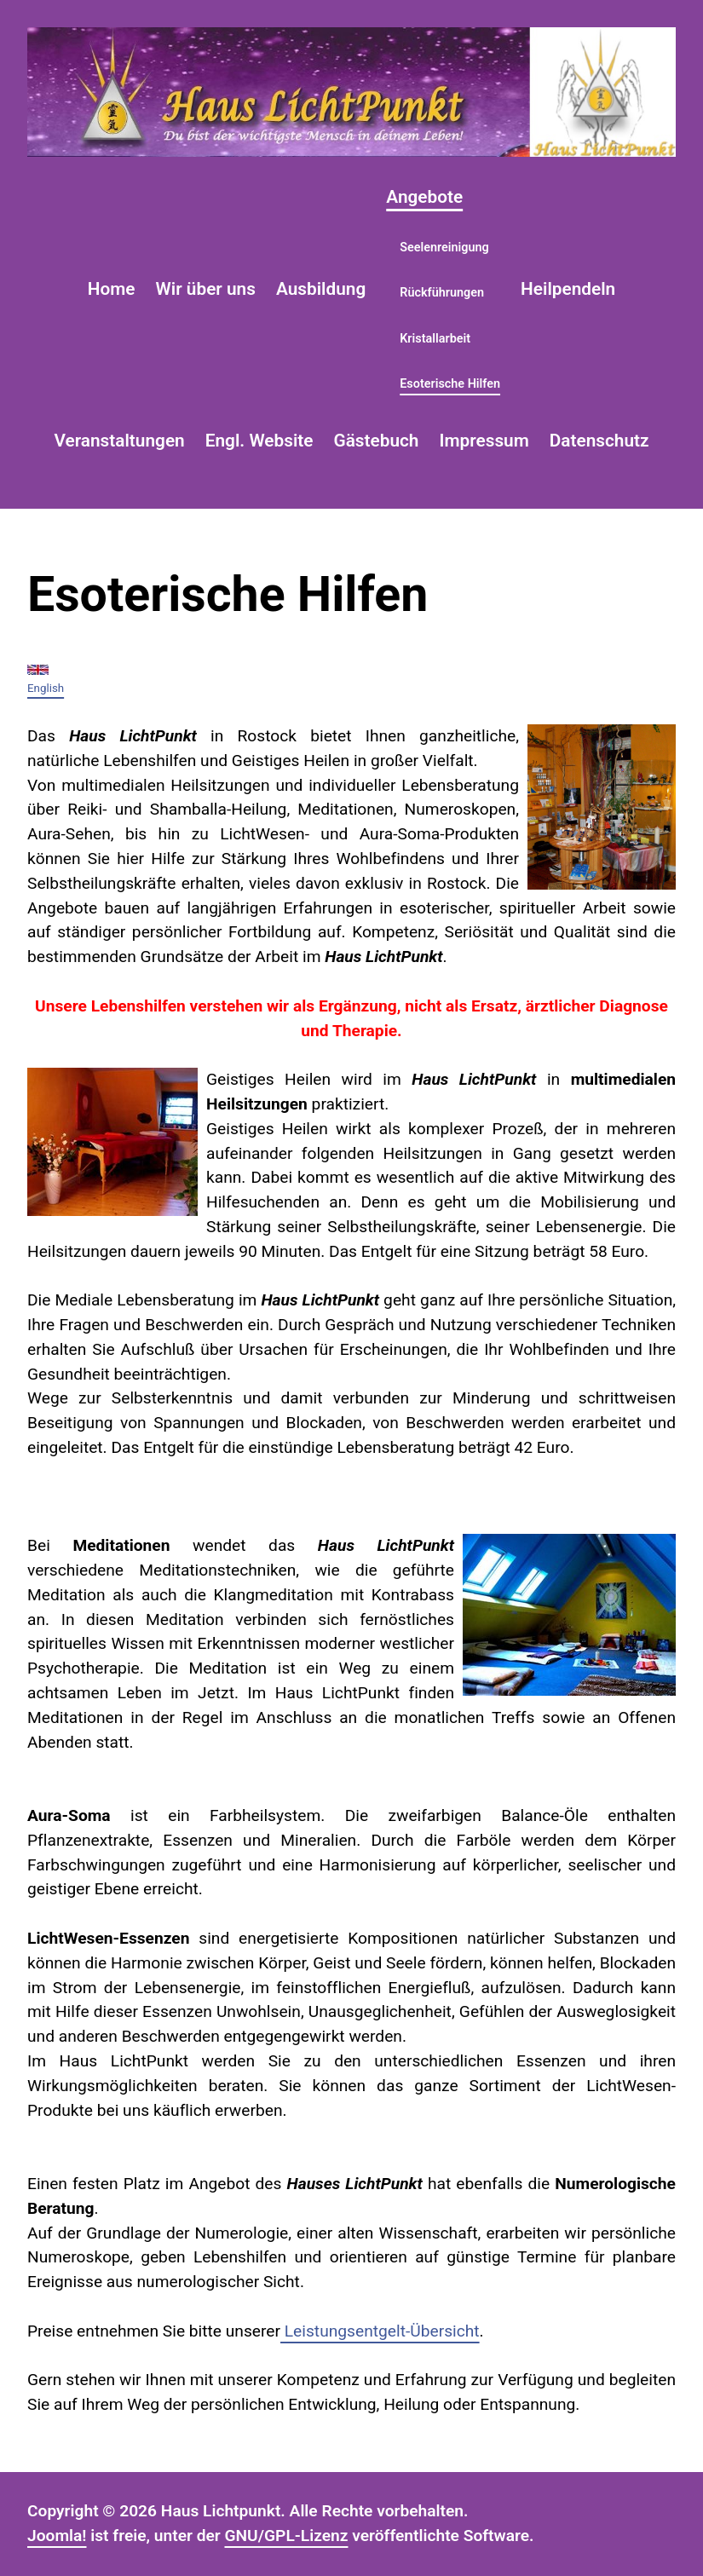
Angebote (424, 197)
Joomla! (57, 2535)
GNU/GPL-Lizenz (286, 2535)
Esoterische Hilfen (450, 384)
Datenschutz (599, 440)
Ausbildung (321, 289)
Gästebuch (375, 440)
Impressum (483, 440)
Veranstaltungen (119, 440)
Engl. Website (259, 440)
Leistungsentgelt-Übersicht (380, 2331)
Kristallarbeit (435, 338)
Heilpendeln (568, 289)
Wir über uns (206, 289)
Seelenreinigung (444, 247)
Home (111, 289)
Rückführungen (442, 292)
